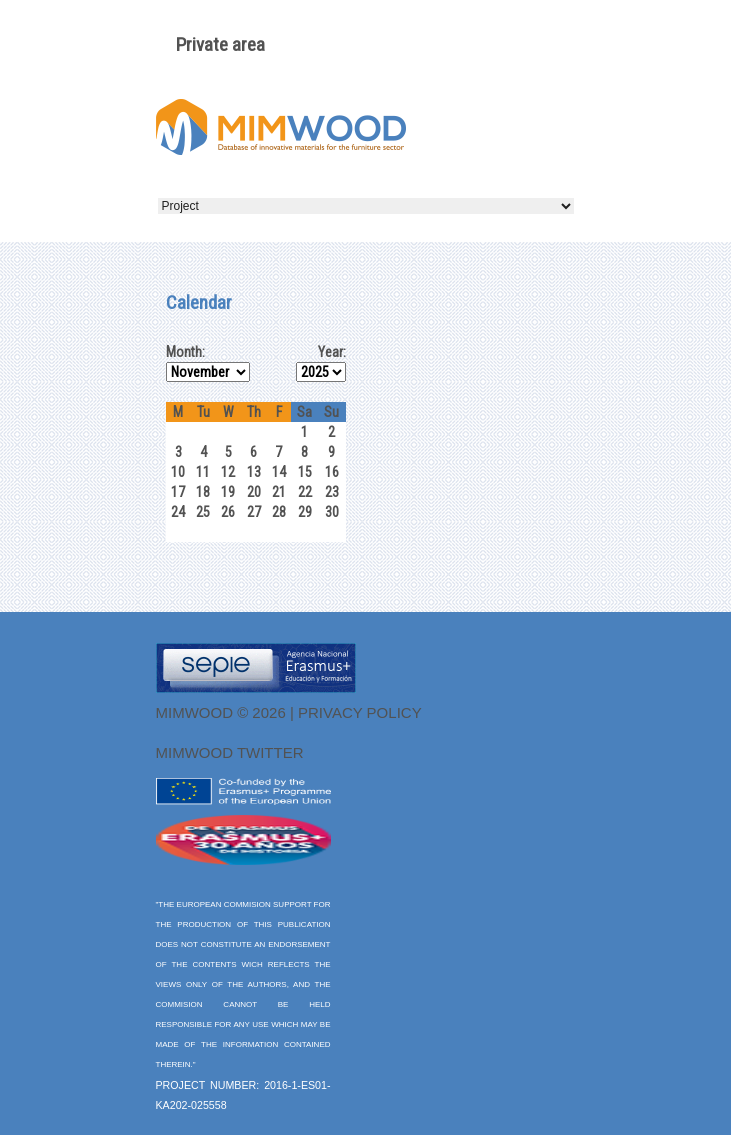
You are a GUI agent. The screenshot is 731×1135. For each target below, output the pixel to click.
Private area (220, 44)
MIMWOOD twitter (230, 752)
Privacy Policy (360, 712)
